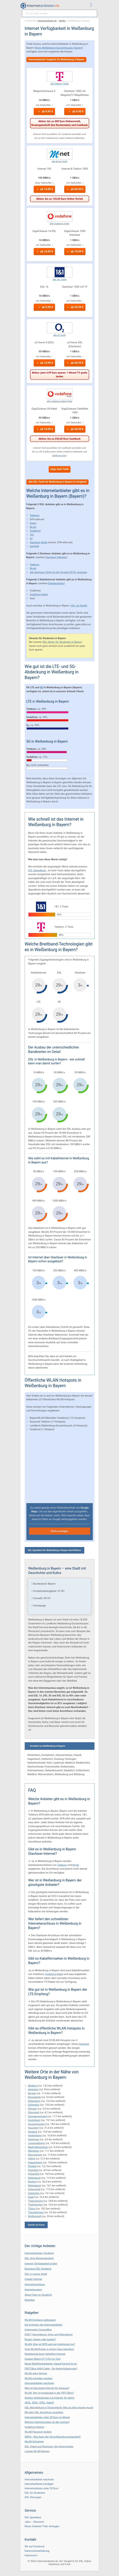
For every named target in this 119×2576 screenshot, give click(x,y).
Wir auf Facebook (34, 2546)
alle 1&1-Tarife (59, 279)
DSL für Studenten (35, 2492)
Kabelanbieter (56, 583)
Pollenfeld (33, 2174)
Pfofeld (32, 2166)
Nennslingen (35, 2154)
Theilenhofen (35, 2204)
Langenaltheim (36, 2143)
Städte (62, 20)
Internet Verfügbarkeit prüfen (41, 2263)
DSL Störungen (33, 2497)
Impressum (31, 2555)
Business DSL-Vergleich (38, 2268)
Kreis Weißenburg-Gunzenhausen (54, 47)
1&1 (32, 534)
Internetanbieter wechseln (39, 2383)
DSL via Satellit (79, 605)
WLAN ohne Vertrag (36, 2373)
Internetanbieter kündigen (39, 2483)
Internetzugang (33, 2289)
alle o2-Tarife (59, 335)
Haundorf (33, 2127)
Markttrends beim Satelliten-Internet (45, 2354)
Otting (31, 2158)
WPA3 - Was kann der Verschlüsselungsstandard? (53, 2436)
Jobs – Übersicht (34, 2521)
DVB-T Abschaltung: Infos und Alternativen (49, 2334)
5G (41, 687)
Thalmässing (35, 2200)
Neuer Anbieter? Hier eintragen (42, 2526)
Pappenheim (35, 2162)
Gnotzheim (34, 2120)
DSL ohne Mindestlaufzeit (39, 2258)
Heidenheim (35, 2135)
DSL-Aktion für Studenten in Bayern (62, 642)
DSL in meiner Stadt (36, 2274)
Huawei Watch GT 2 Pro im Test (42, 2358)
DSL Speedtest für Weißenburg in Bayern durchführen (54, 1550)
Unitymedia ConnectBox (38, 2329)
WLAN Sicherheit (34, 2441)
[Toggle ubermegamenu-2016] (92, 5)
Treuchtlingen (36, 2212)
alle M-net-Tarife (59, 161)
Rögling (32, 2181)
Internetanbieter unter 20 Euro (42, 2488)
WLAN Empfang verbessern (40, 2320)
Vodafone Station (34, 2427)
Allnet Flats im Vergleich (38, 2294)
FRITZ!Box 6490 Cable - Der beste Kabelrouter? (51, 2368)
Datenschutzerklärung (37, 2550)
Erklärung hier (59, 455)
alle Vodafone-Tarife (59, 223)
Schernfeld (34, 2189)
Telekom (34, 515)
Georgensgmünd (37, 2116)
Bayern (78, 47)
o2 (31, 538)
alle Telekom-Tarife (59, 83)
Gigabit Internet (33, 2279)
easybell (34, 546)
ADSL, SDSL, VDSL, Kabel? (39, 2402)
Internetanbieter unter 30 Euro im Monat (47, 2417)
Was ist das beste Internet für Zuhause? (47, 2388)
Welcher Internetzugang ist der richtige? (47, 2422)
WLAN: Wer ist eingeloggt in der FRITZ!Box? (49, 2392)
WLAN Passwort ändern (38, 2431)
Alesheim (33, 2089)
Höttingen (33, 2139)
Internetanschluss (35, 2284)
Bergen (32, 2093)
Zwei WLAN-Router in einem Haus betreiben (49, 2349)
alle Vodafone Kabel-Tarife (59, 401)
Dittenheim (34, 2101)
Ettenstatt (33, 2112)
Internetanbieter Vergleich (39, 2253)
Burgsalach (34, 2097)
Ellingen (32, 2108)
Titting (31, 2208)
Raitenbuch (34, 2177)
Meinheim (33, 2150)
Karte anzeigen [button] (59, 1531)
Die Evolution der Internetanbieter (43, 2324)
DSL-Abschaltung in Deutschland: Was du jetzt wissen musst (59, 2407)
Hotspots (83, 2044)
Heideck (32, 2131)
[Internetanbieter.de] (40, 5)
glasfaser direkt (38, 542)
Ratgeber (30, 2300)
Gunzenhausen (36, 2124)
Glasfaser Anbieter (56, 557)
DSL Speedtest (33, 2517)
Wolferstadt (34, 2216)
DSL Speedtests (37, 870)
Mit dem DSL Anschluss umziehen (44, 2412)
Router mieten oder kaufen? (40, 2339)
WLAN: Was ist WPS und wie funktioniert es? (50, 2344)
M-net (33, 527)
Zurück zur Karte (36, 2224)
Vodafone (35, 530)
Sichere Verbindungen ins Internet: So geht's (49, 2397)
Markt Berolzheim (38, 2147)
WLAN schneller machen (39, 2378)
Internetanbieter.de (47, 20)
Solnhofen (34, 2193)
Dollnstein (33, 2104)
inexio (33, 523)
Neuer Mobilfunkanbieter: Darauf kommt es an (51, 2363)
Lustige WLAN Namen (37, 2451)
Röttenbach (34, 2185)
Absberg (33, 2085)
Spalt (31, 2197)
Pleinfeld (33, 2170)
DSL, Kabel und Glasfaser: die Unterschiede (49, 2446)
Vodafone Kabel (39, 594)
